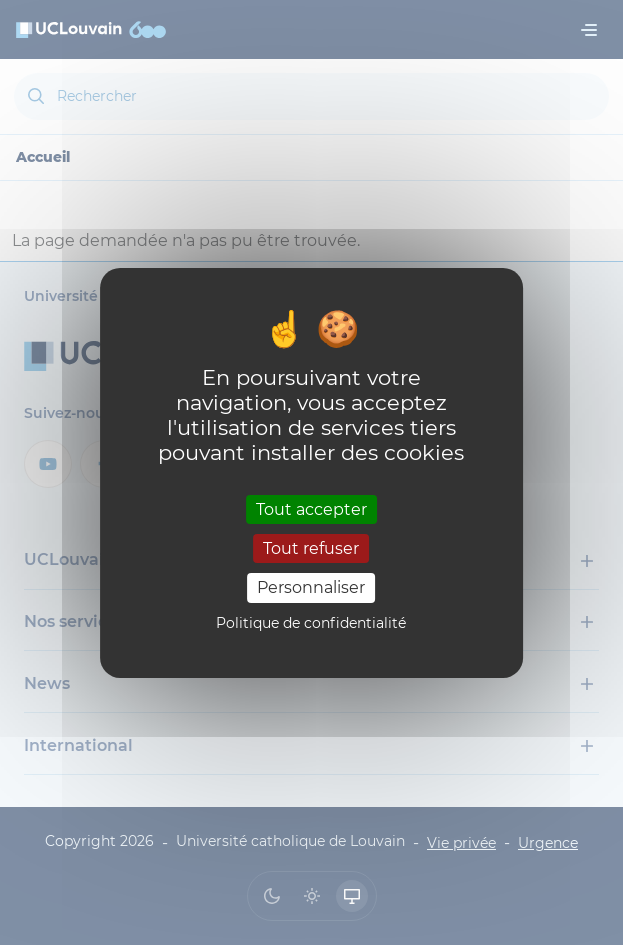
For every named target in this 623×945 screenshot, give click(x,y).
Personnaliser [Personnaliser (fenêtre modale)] (311, 587)
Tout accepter (311, 509)
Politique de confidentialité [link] (311, 623)
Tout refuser (311, 548)
